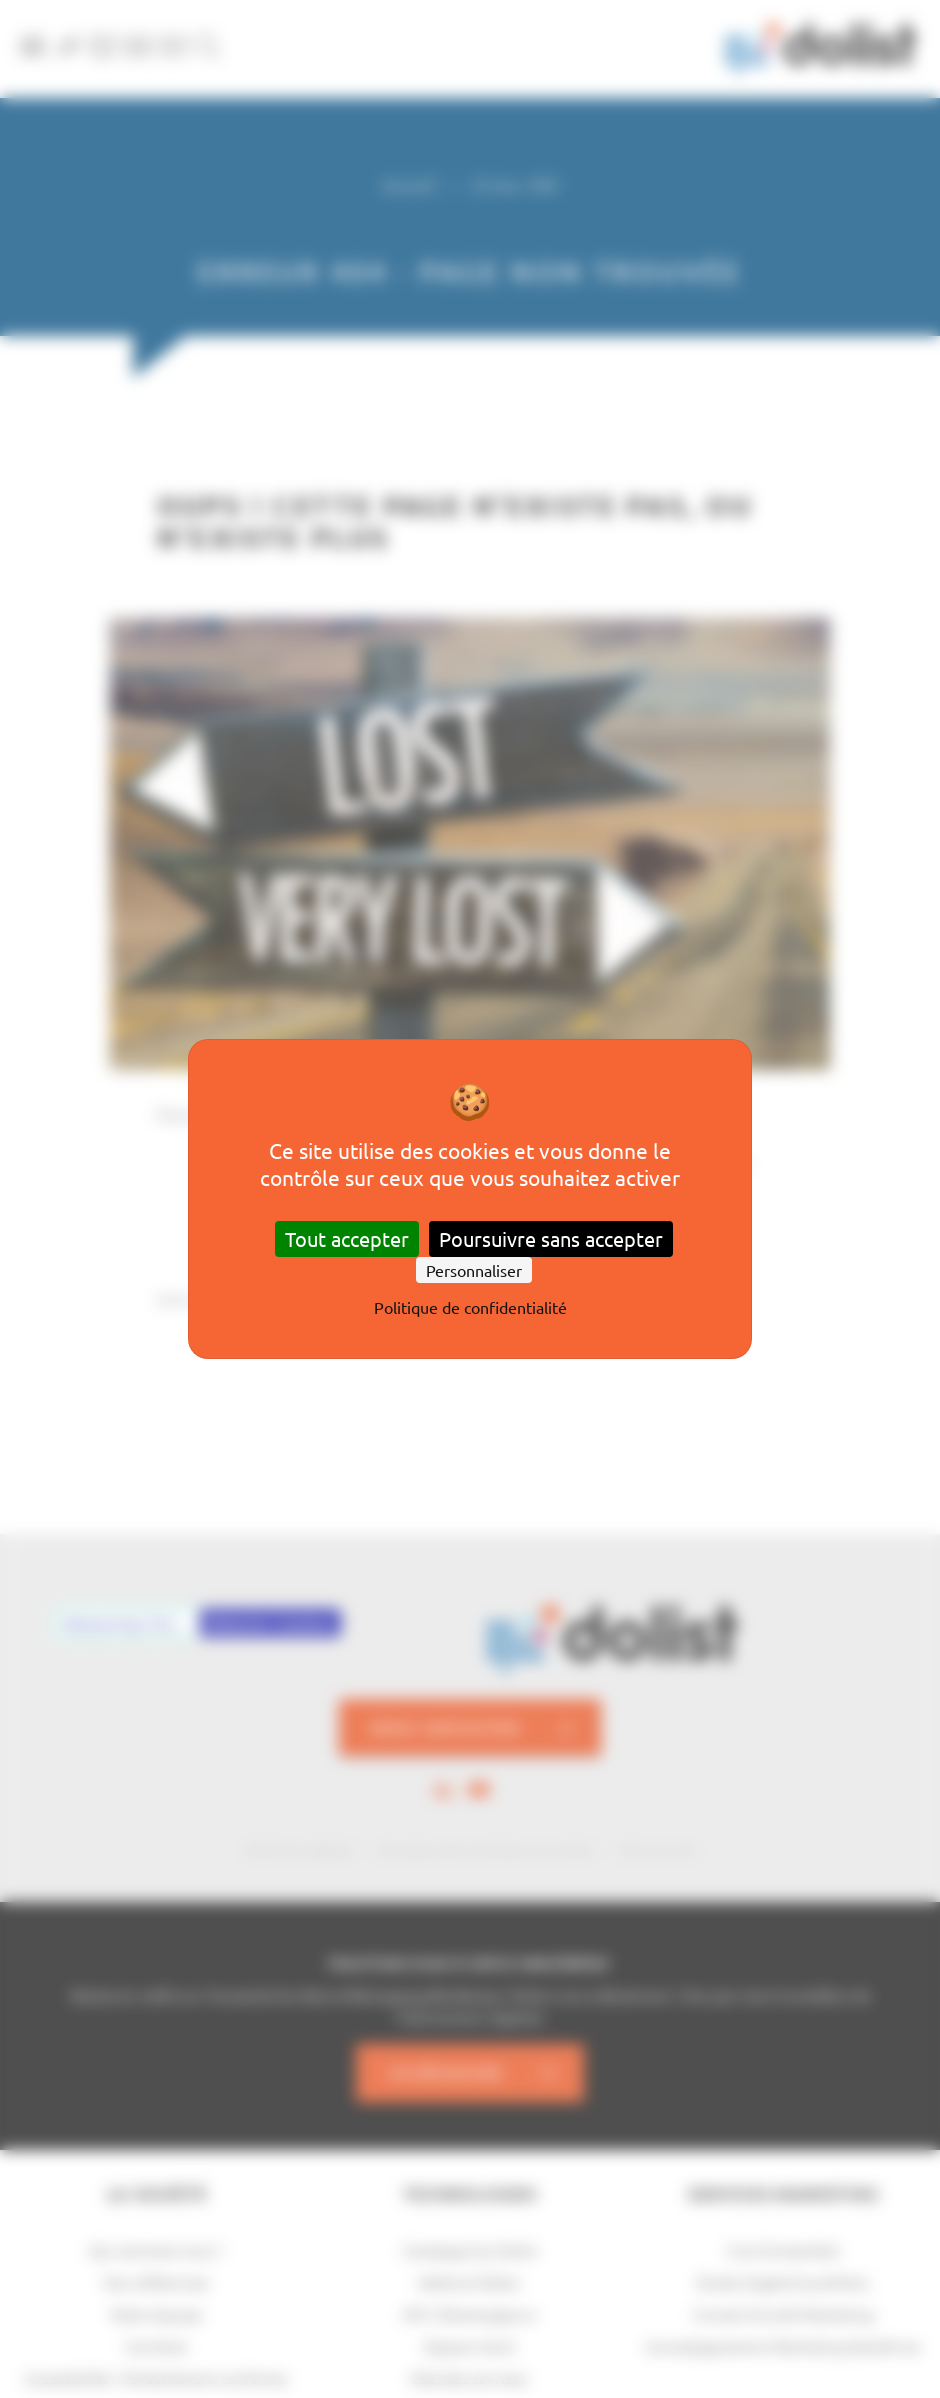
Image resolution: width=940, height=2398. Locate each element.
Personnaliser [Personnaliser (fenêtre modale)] (474, 1270)
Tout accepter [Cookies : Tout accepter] (347, 1238)
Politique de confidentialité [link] (470, 1307)
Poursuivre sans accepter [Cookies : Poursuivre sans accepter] (551, 1238)
